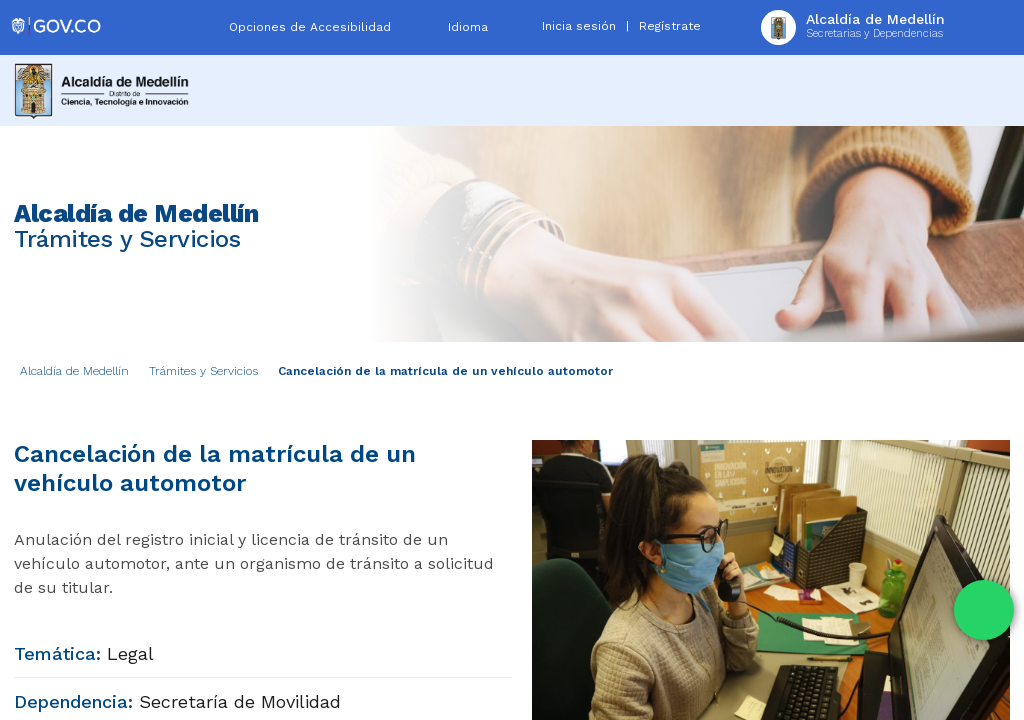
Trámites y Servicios (203, 371)
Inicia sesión (579, 26)
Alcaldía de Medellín (74, 371)
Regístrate (670, 26)
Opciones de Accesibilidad (310, 27)
